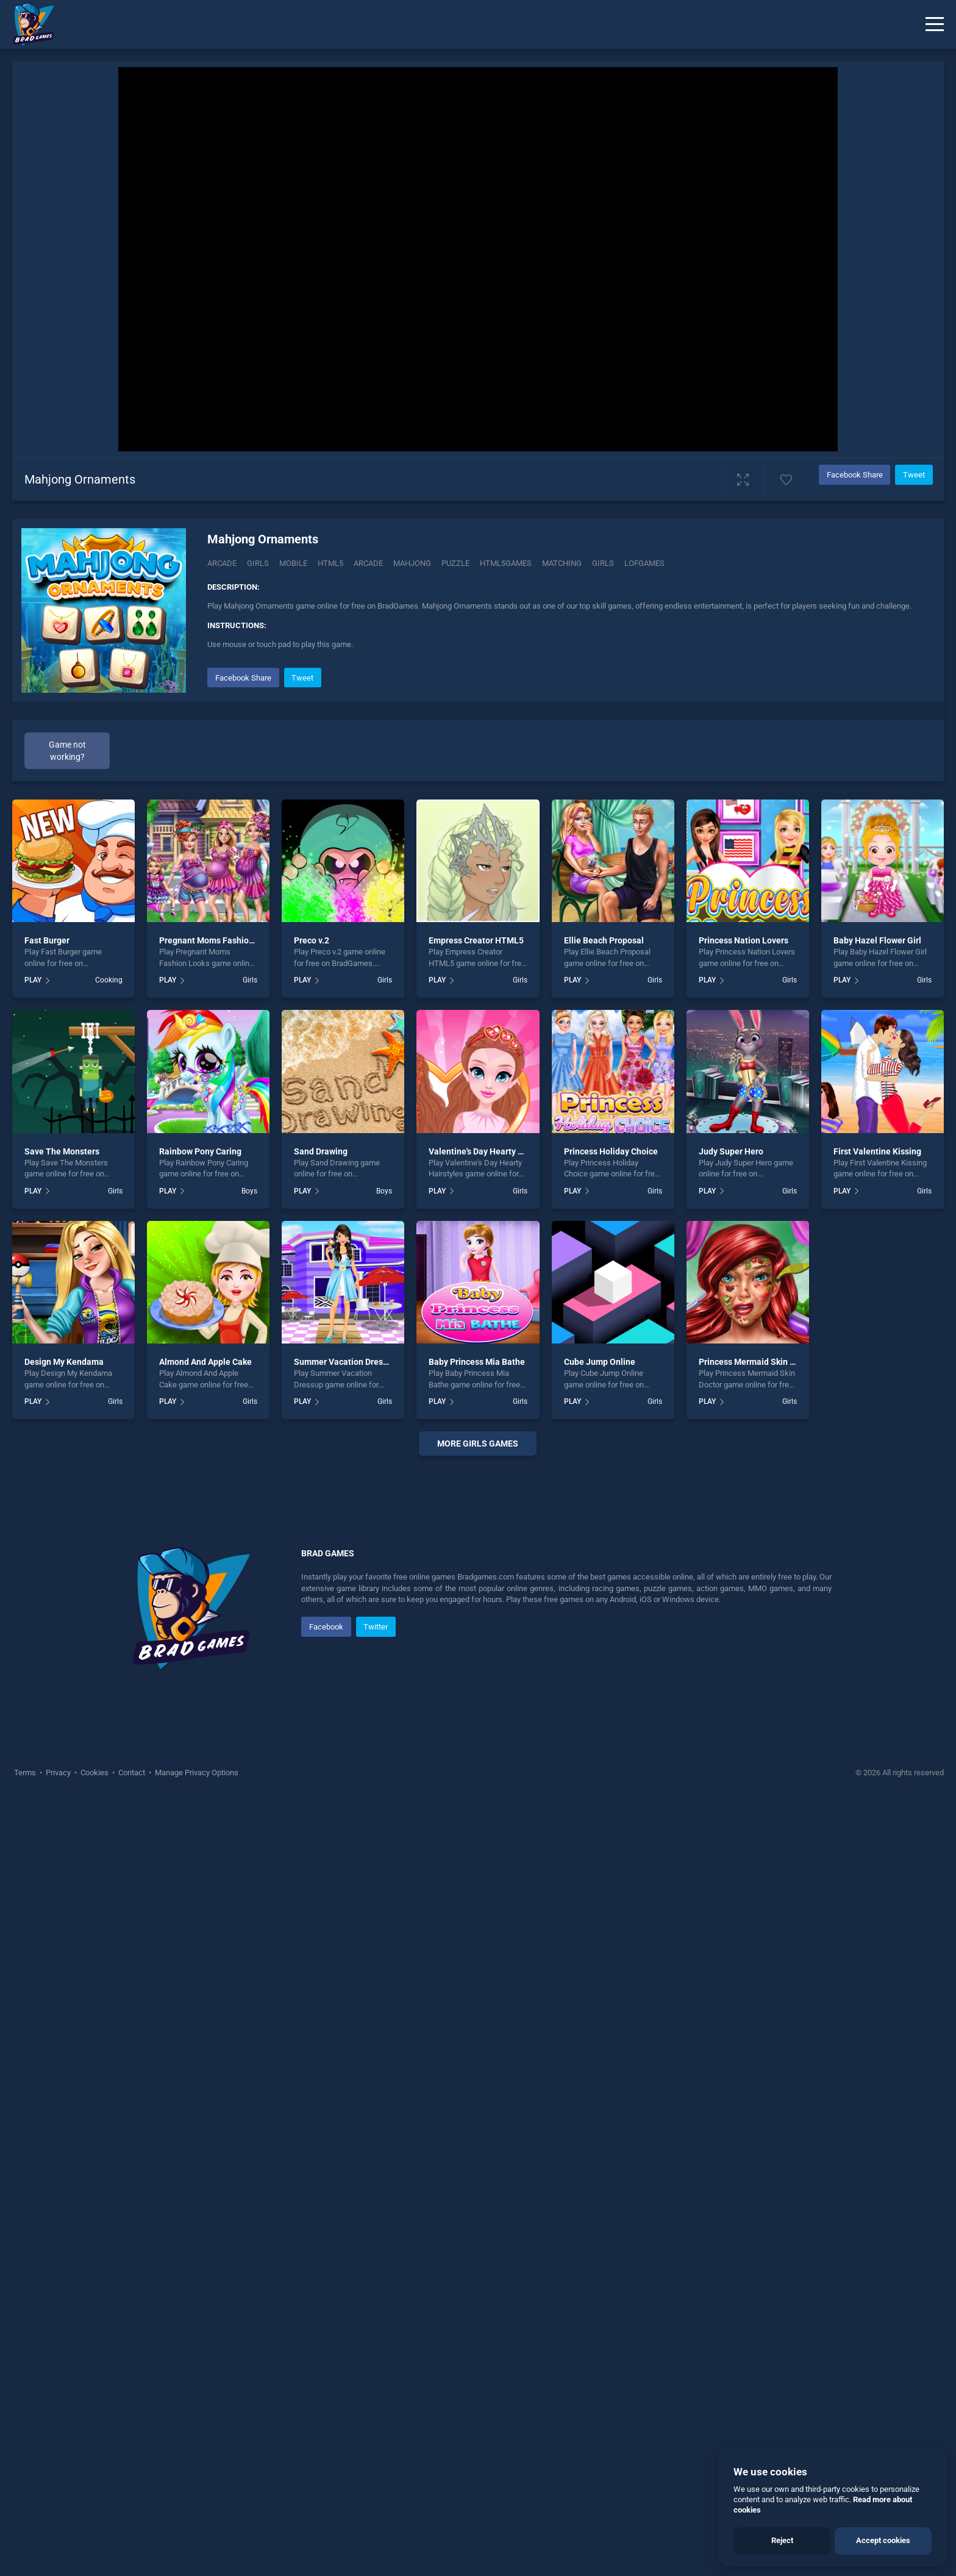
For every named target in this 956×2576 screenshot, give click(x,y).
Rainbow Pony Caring (200, 1151)
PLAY (32, 980)
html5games (506, 563)
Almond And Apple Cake (205, 1362)
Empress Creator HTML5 (476, 940)
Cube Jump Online (599, 1362)
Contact (131, 2138)
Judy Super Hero (731, 1151)
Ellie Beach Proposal (604, 940)
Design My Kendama (64, 1362)
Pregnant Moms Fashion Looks (219, 940)
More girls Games (477, 1443)
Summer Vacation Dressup (345, 1362)
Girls (258, 563)
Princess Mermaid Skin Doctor (757, 1362)
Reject (782, 2540)
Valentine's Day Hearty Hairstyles (493, 1151)
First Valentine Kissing (877, 1151)
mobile (293, 563)
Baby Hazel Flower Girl (877, 940)
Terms (26, 2138)
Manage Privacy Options (195, 2138)
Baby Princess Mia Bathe (477, 1362)
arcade (368, 563)
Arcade (222, 563)
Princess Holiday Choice (611, 1151)
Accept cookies (883, 2540)
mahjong (412, 563)
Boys (249, 1191)
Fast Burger (47, 940)
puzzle (455, 563)
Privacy (58, 2138)
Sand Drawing (321, 1151)
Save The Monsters (61, 1151)
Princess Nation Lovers (743, 940)
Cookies (94, 2138)
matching (562, 563)
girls (603, 563)
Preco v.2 (311, 940)
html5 (330, 563)
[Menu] (935, 24)
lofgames (644, 563)
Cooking (109, 980)
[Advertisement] (478, 1651)
